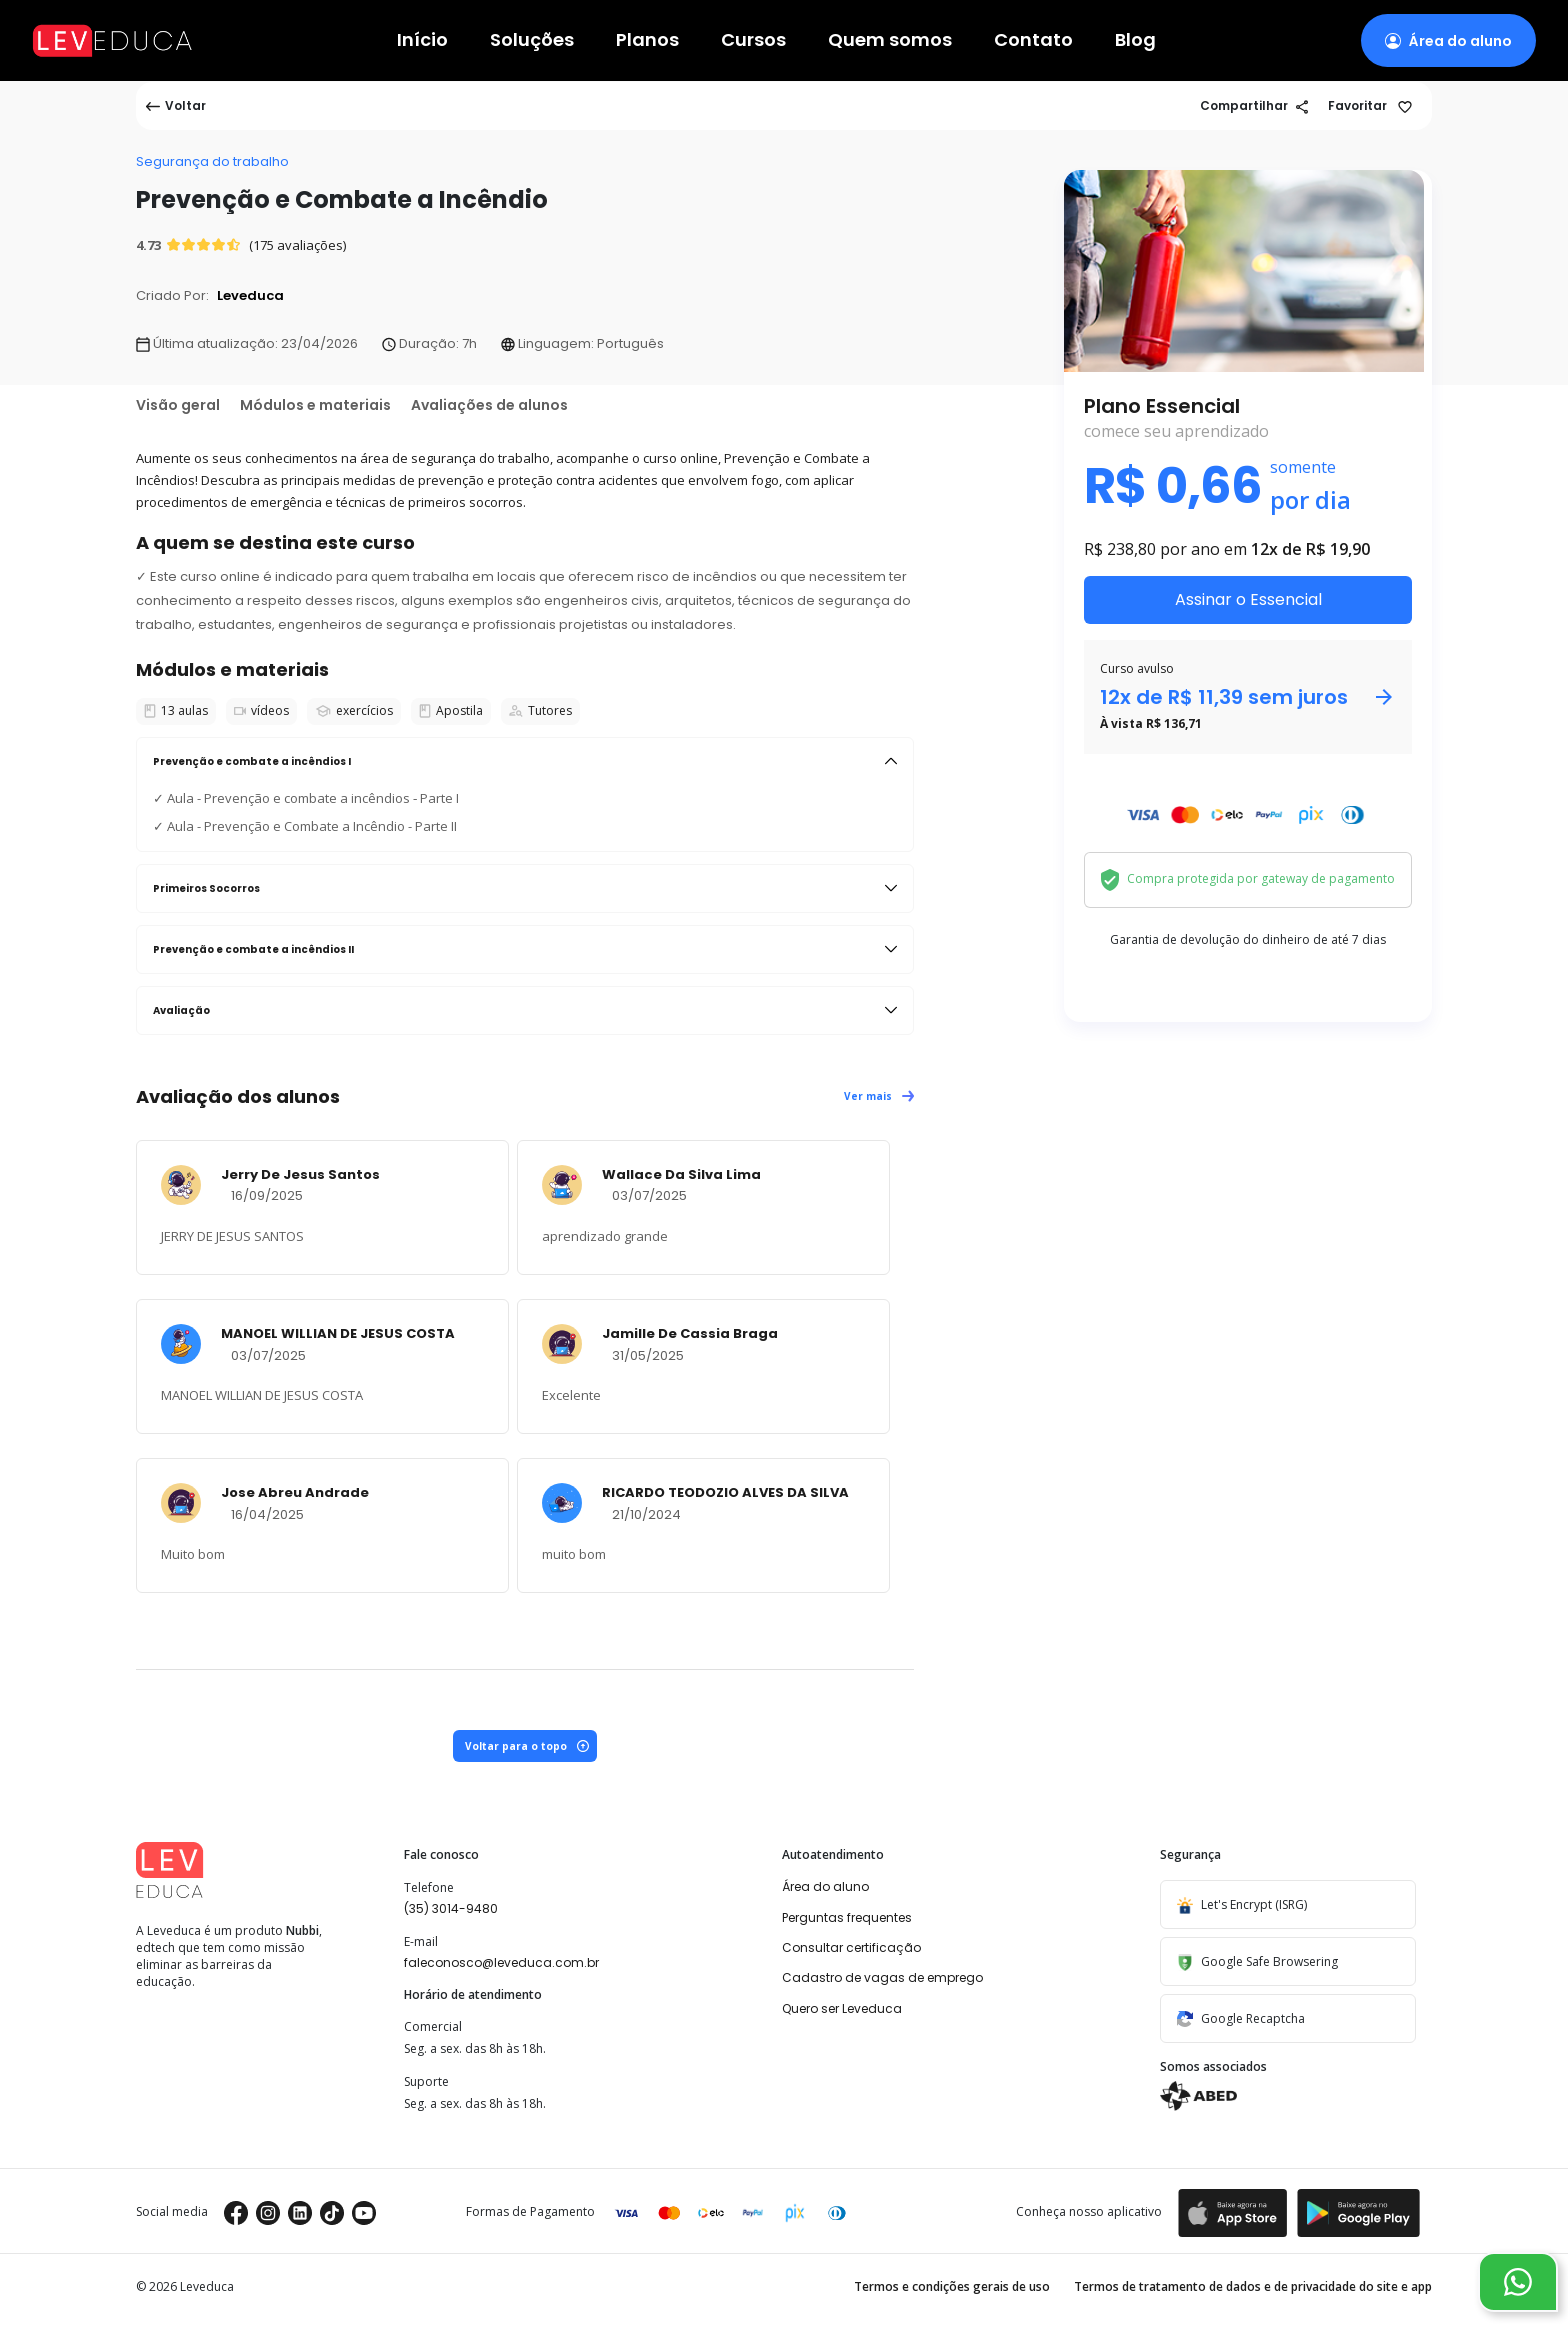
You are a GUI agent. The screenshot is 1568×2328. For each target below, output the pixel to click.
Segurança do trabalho (212, 161)
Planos (647, 40)
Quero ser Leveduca (842, 2008)
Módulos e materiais (315, 405)
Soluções (532, 40)
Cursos (753, 40)
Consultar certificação (851, 1947)
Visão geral (178, 405)
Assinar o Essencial (1248, 599)
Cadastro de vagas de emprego (882, 1977)
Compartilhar (1254, 105)
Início (422, 40)
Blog (1135, 40)
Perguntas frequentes (847, 1917)
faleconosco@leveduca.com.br (501, 1962)
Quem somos (890, 40)
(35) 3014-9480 (451, 1908)
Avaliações (489, 405)
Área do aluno (825, 1886)
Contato (1033, 40)
